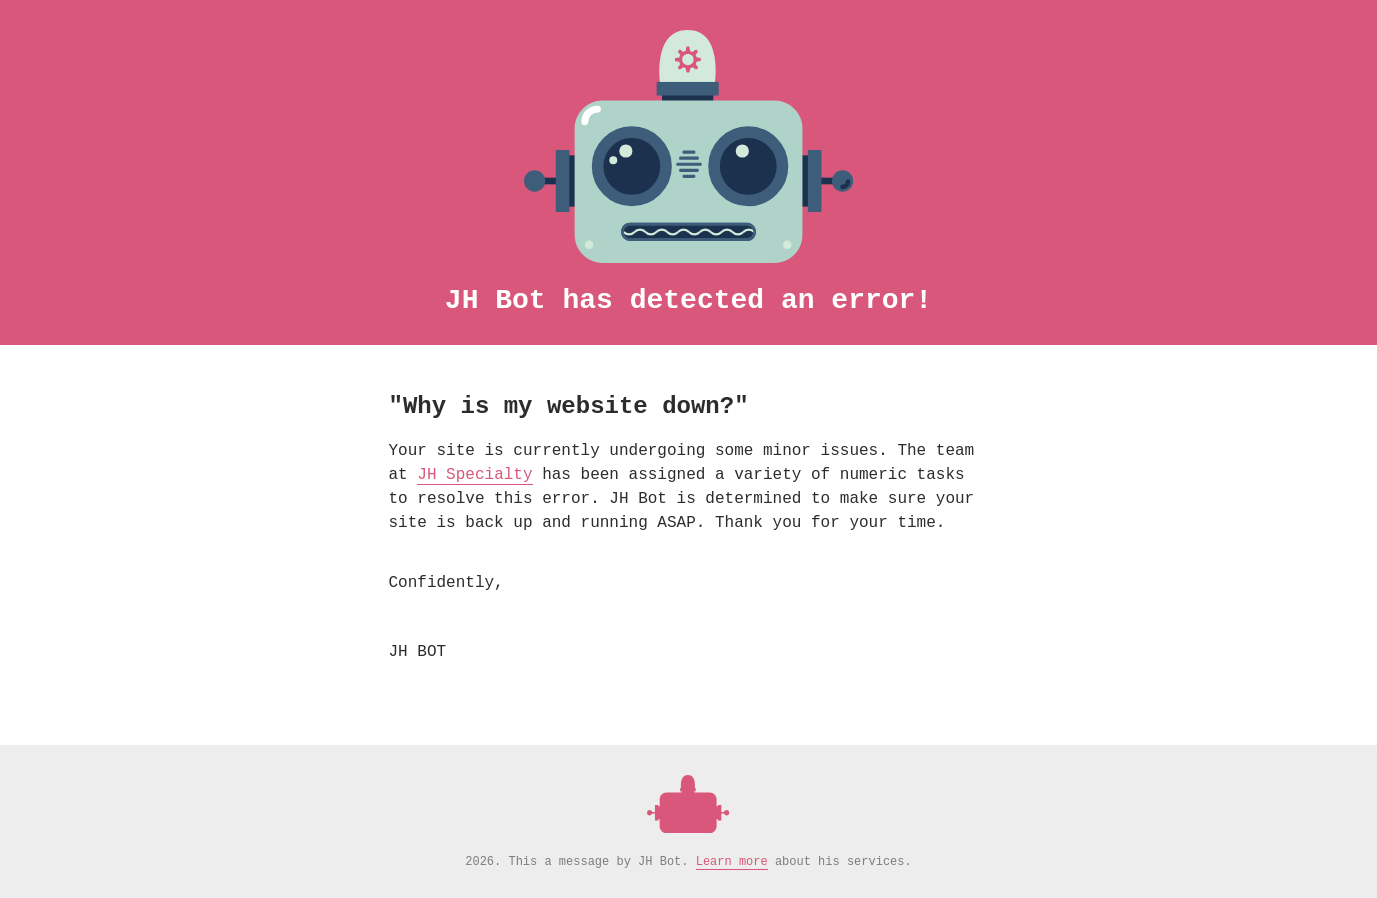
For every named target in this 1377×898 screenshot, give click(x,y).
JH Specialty (474, 475)
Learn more (732, 862)
